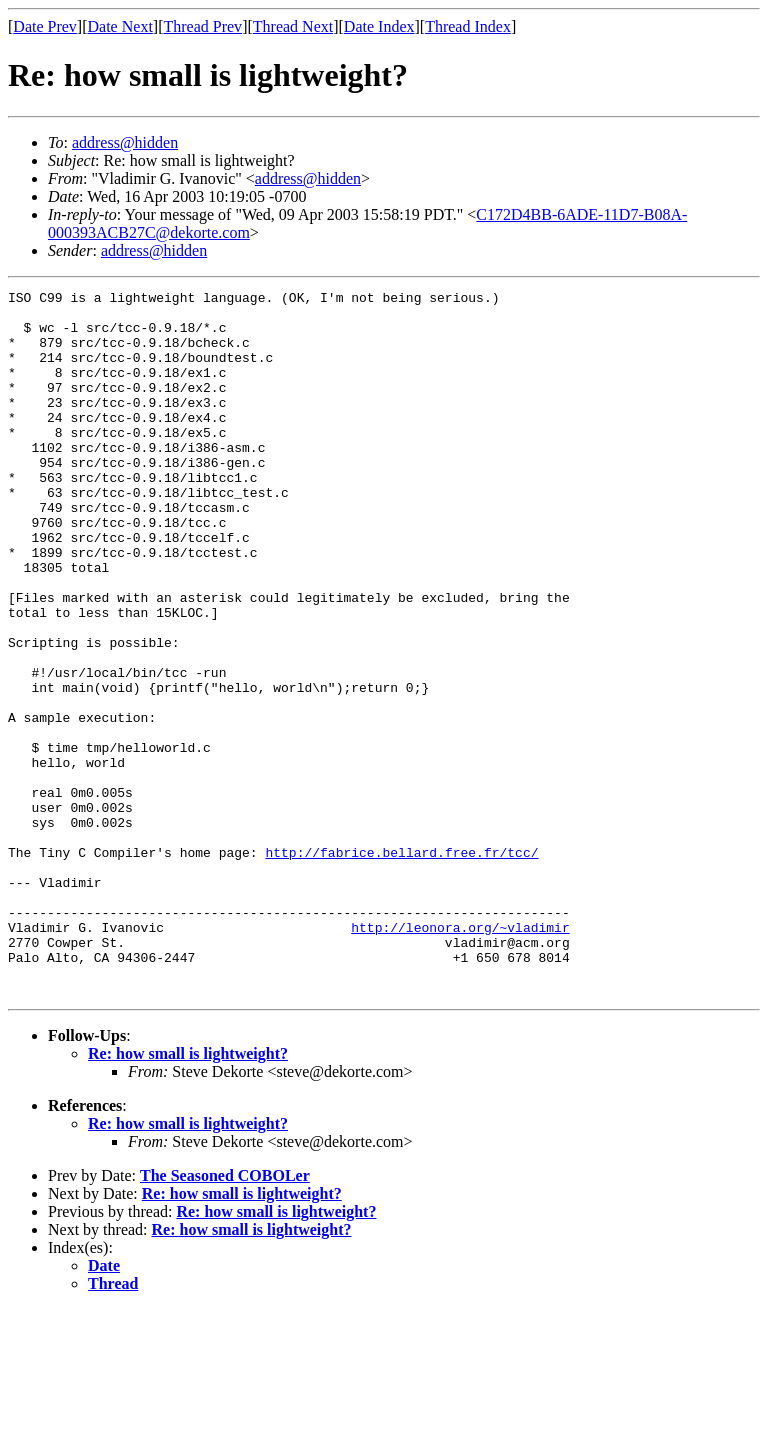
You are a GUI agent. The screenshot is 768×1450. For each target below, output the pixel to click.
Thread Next (293, 26)
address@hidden (125, 142)
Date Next (120, 26)
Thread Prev (202, 26)
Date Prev (45, 26)
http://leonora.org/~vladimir (460, 1056)
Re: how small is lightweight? (188, 1194)
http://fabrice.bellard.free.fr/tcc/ (401, 966)
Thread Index (468, 26)
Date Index (379, 26)
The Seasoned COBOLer (225, 1316)
